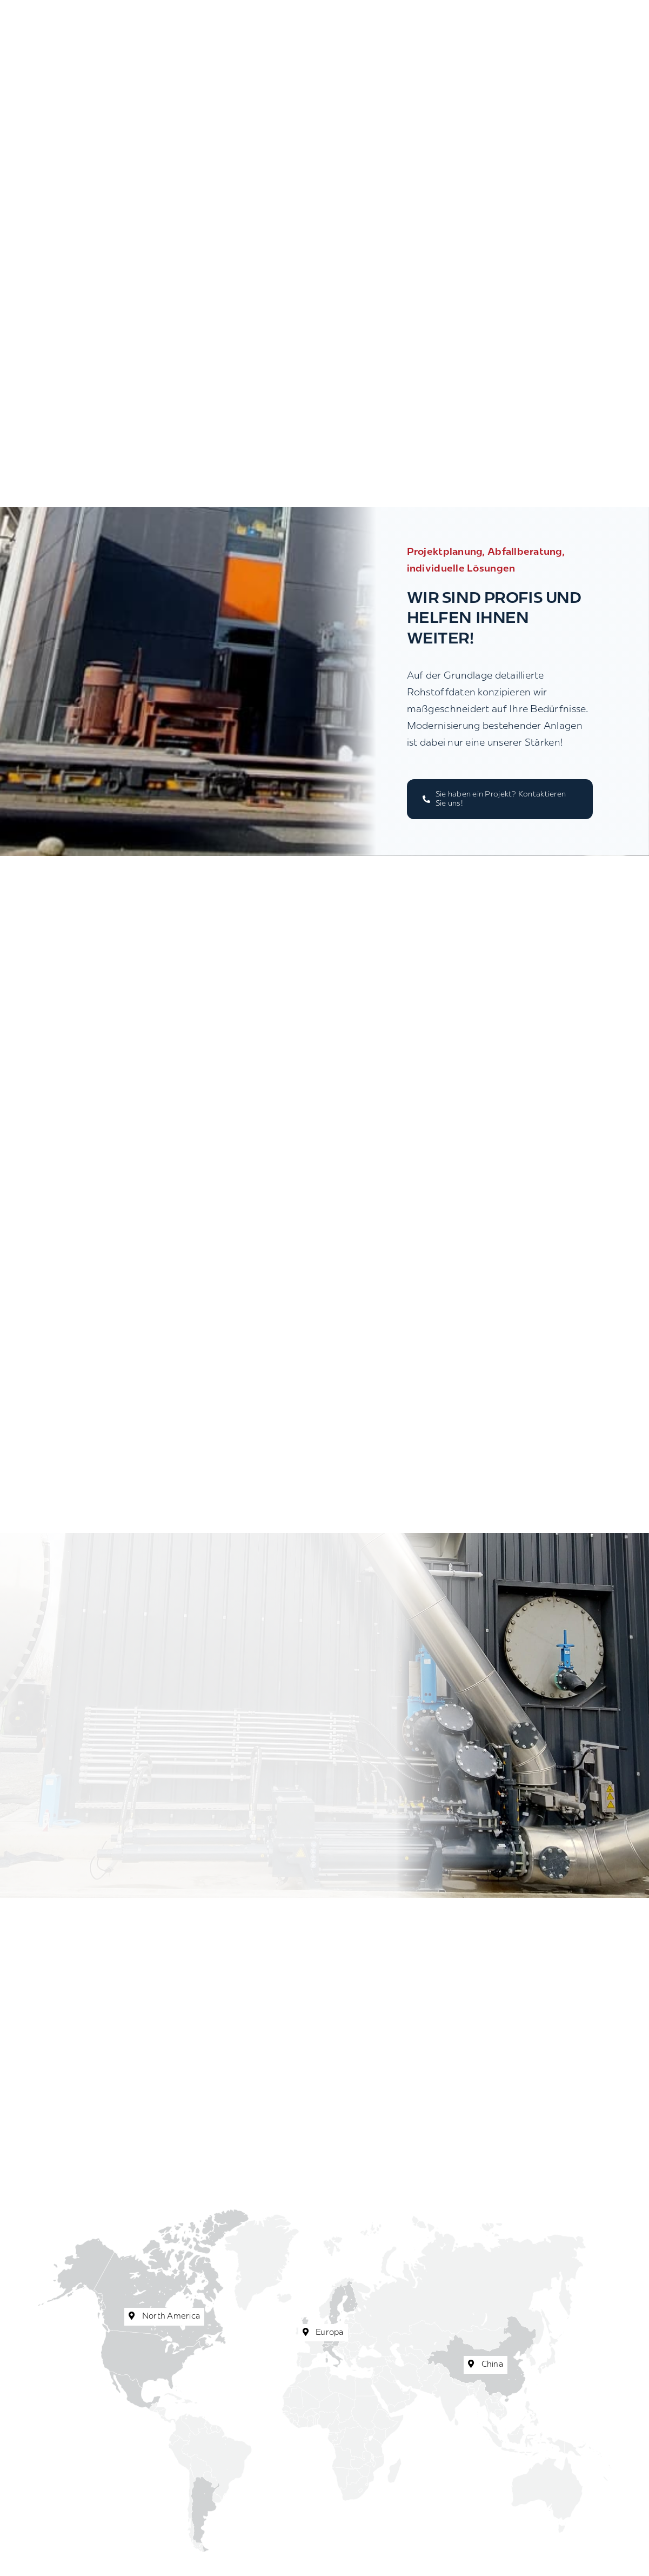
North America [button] (164, 2316)
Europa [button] (323, 2332)
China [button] (485, 2364)
